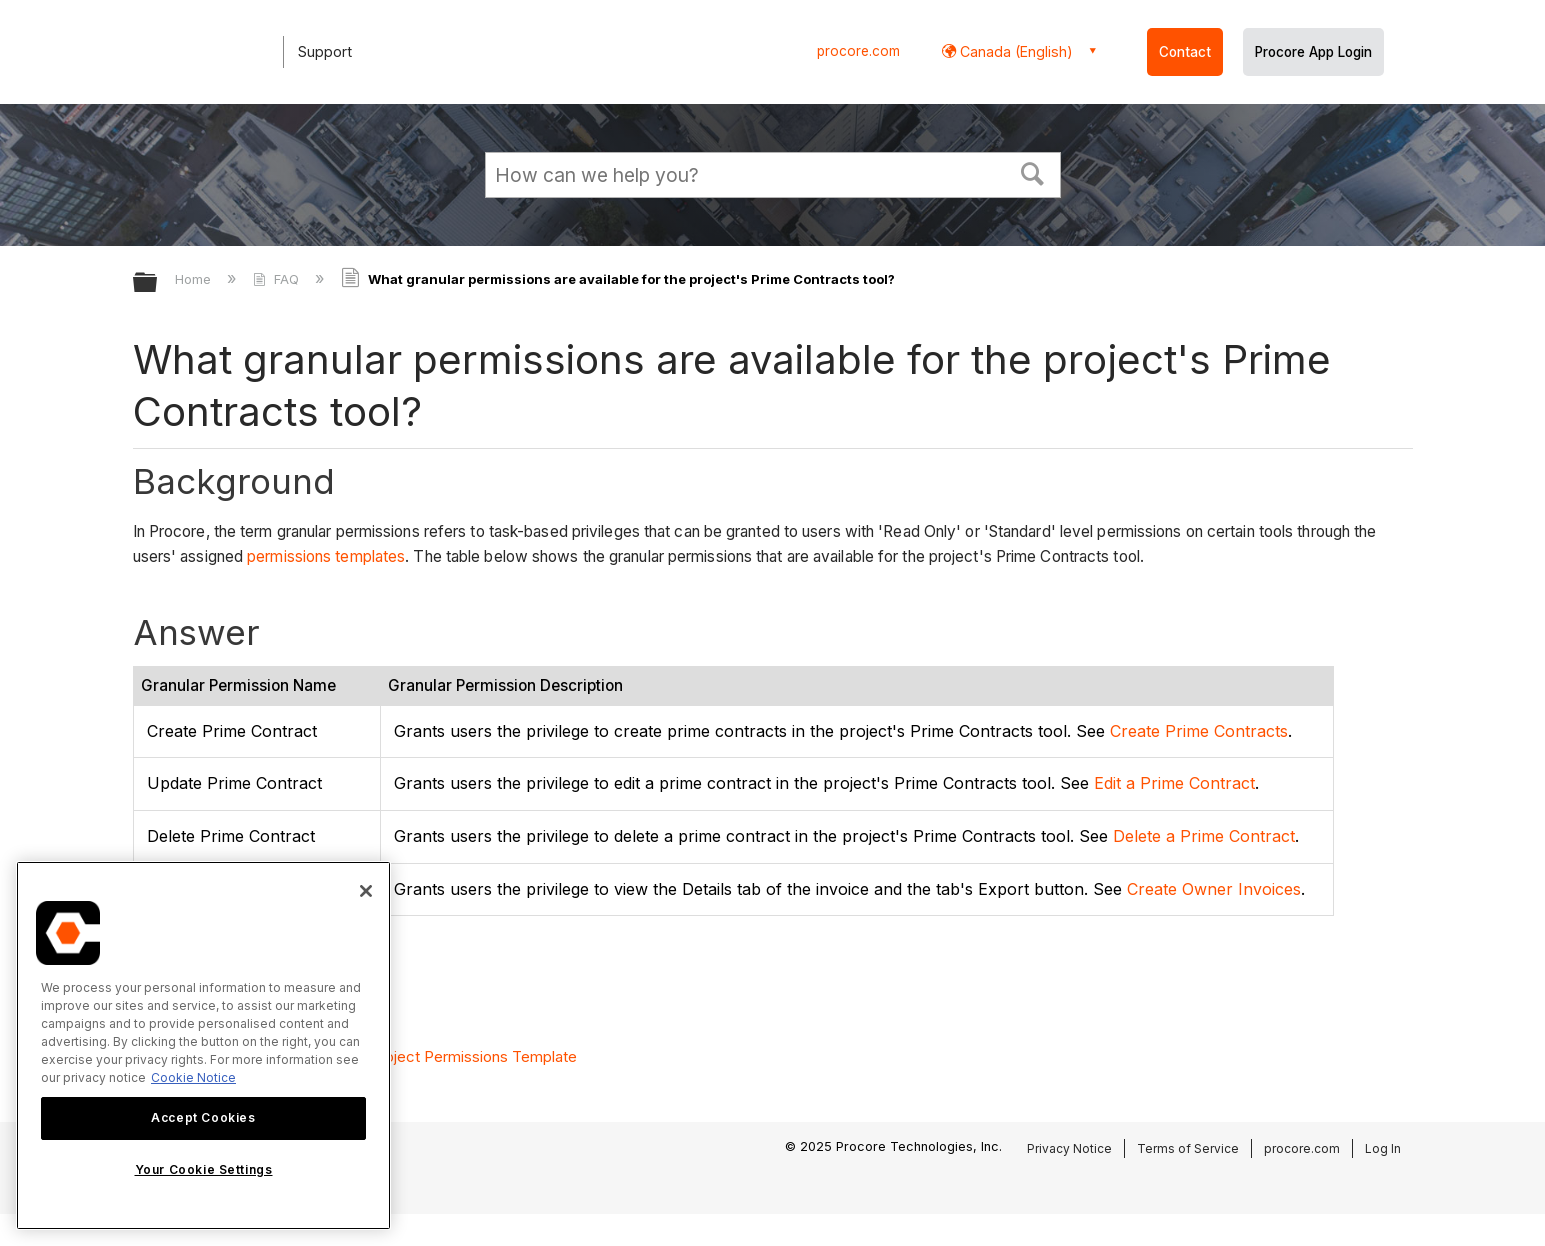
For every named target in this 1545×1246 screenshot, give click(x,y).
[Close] (366, 891)
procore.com (858, 51)
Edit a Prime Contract (1174, 783)
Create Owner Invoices (1214, 889)
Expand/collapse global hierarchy (158, 283)
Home (195, 279)
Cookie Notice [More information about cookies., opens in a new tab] (193, 1077)
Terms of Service (1188, 1148)
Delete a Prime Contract (1204, 836)
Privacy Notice (1069, 1148)
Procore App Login (1313, 52)
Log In (1383, 1148)
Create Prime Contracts (1199, 731)
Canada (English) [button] (1014, 51)
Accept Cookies (203, 1117)
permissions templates (326, 556)
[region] (203, 1045)
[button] (1032, 172)
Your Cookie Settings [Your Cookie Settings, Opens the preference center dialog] (204, 1169)
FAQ (277, 279)
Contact (1185, 52)
